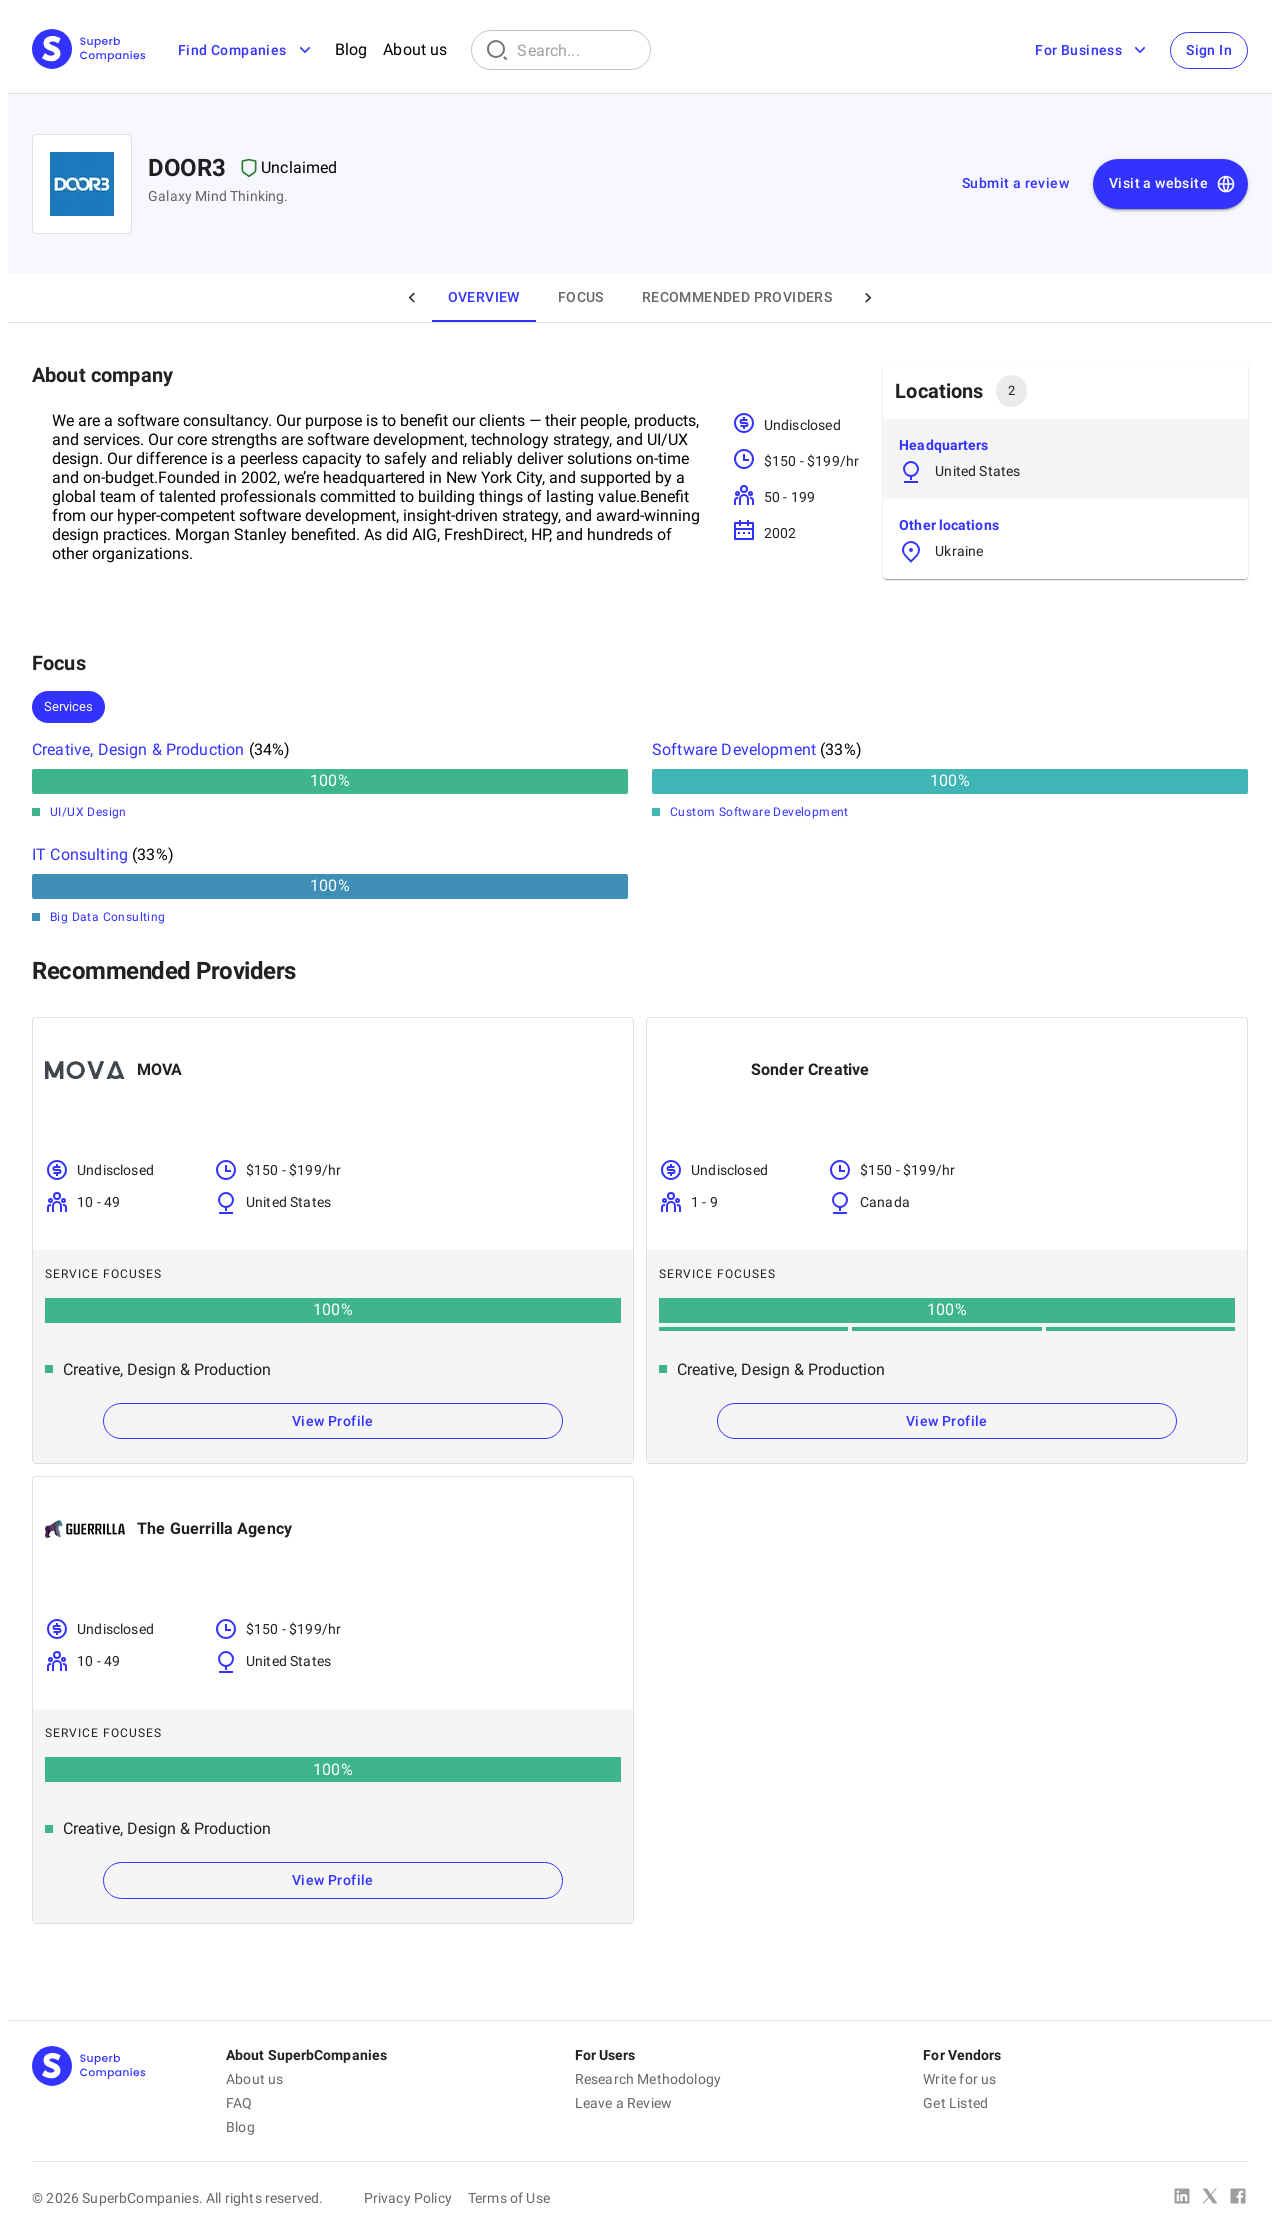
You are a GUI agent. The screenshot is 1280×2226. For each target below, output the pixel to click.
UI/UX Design (88, 812)
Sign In (1209, 50)
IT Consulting (80, 854)
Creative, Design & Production (138, 749)
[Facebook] (1238, 2198)
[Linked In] (1182, 2198)
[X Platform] (1210, 2198)
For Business (1092, 50)
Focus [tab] (581, 297)
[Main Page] (89, 50)
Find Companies (246, 50)
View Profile (333, 1421)
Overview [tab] (484, 297)
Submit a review (1015, 183)
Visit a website (1172, 184)
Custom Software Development (759, 812)
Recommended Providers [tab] (737, 297)
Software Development (734, 749)
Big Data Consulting (108, 917)
